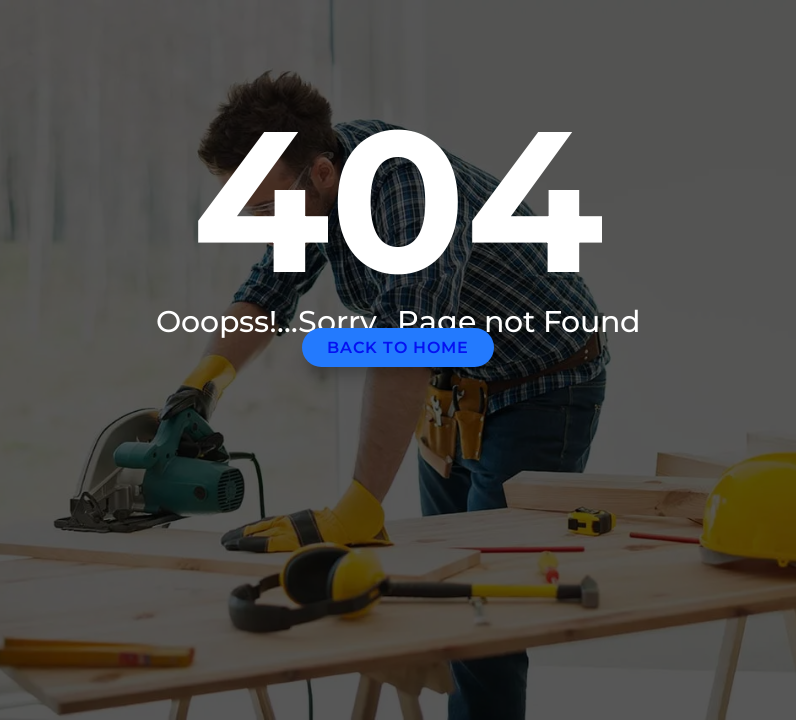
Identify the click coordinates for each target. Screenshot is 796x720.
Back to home (398, 347)
